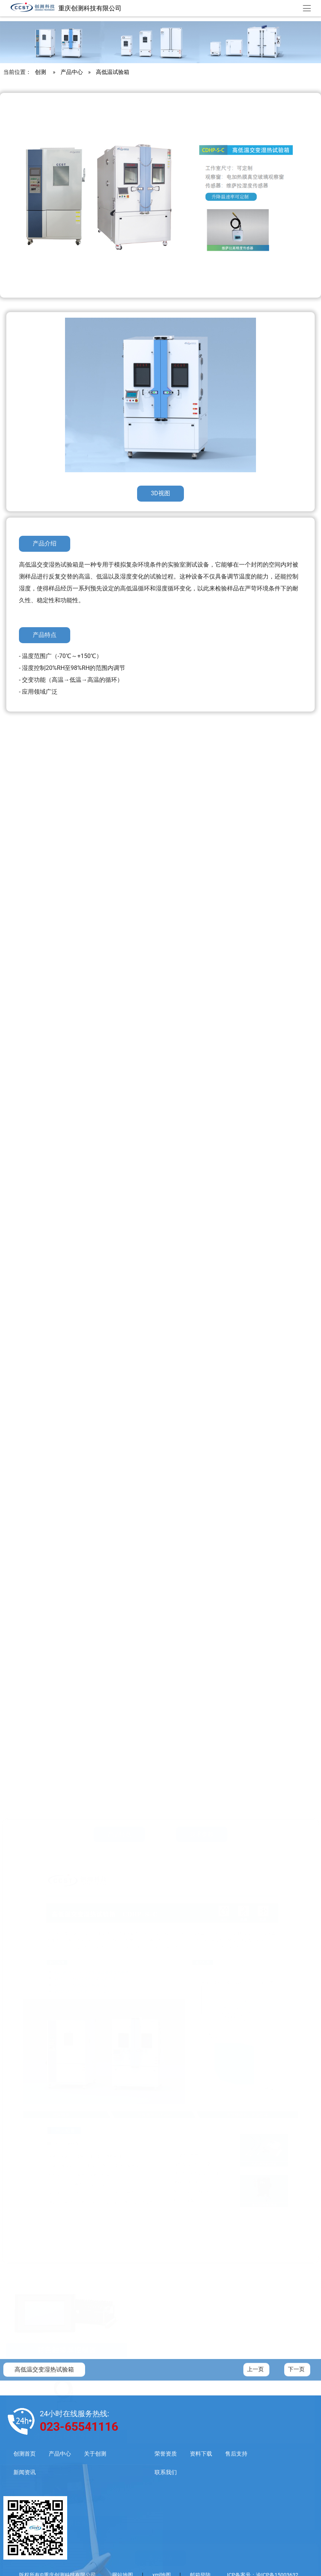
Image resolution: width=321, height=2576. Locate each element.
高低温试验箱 (112, 76)
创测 (40, 76)
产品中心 (72, 76)
